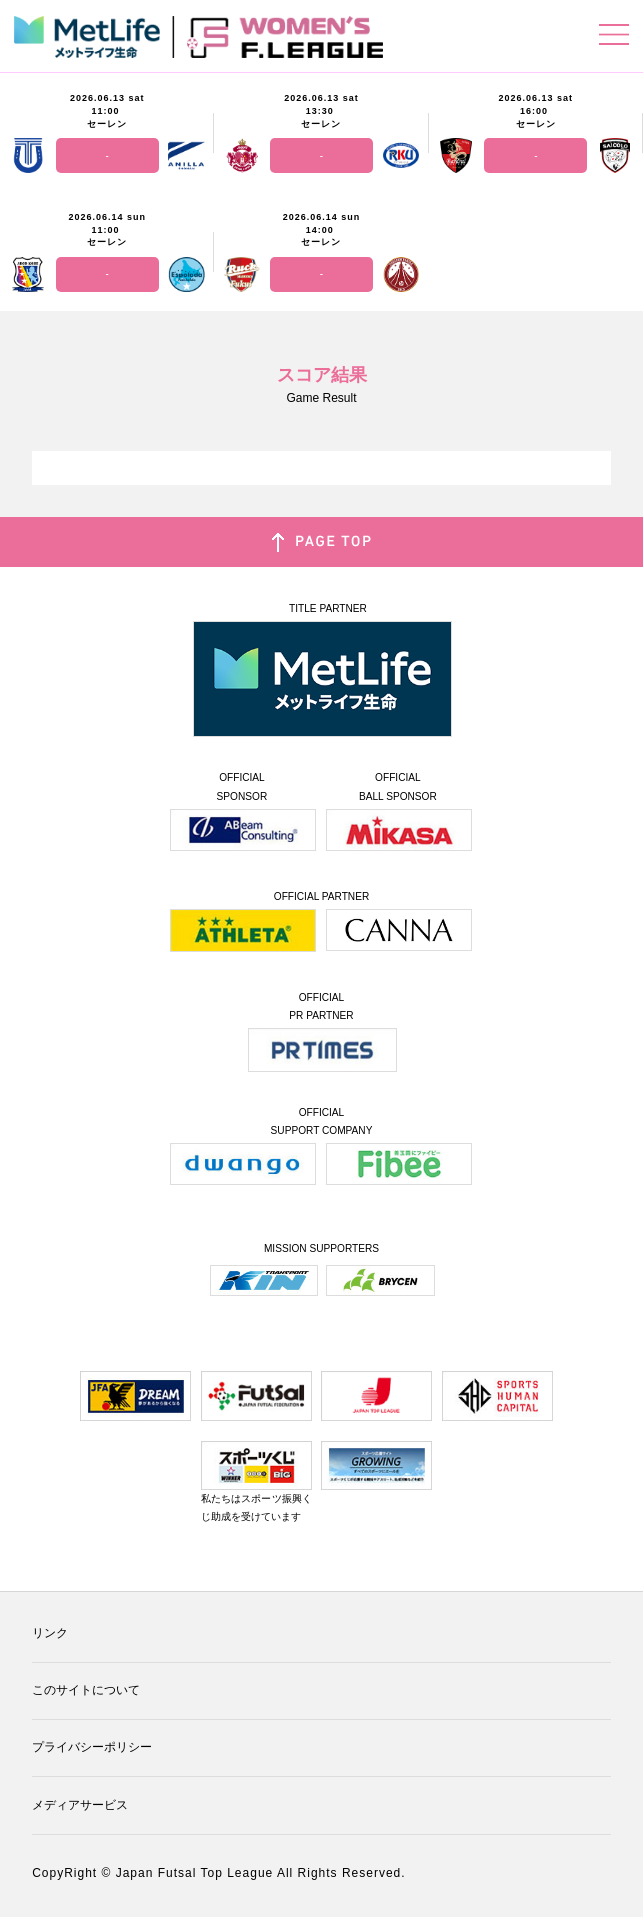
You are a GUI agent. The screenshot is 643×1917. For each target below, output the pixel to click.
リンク (50, 1633)
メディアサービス (80, 1805)
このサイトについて (86, 1690)
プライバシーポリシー (92, 1747)
